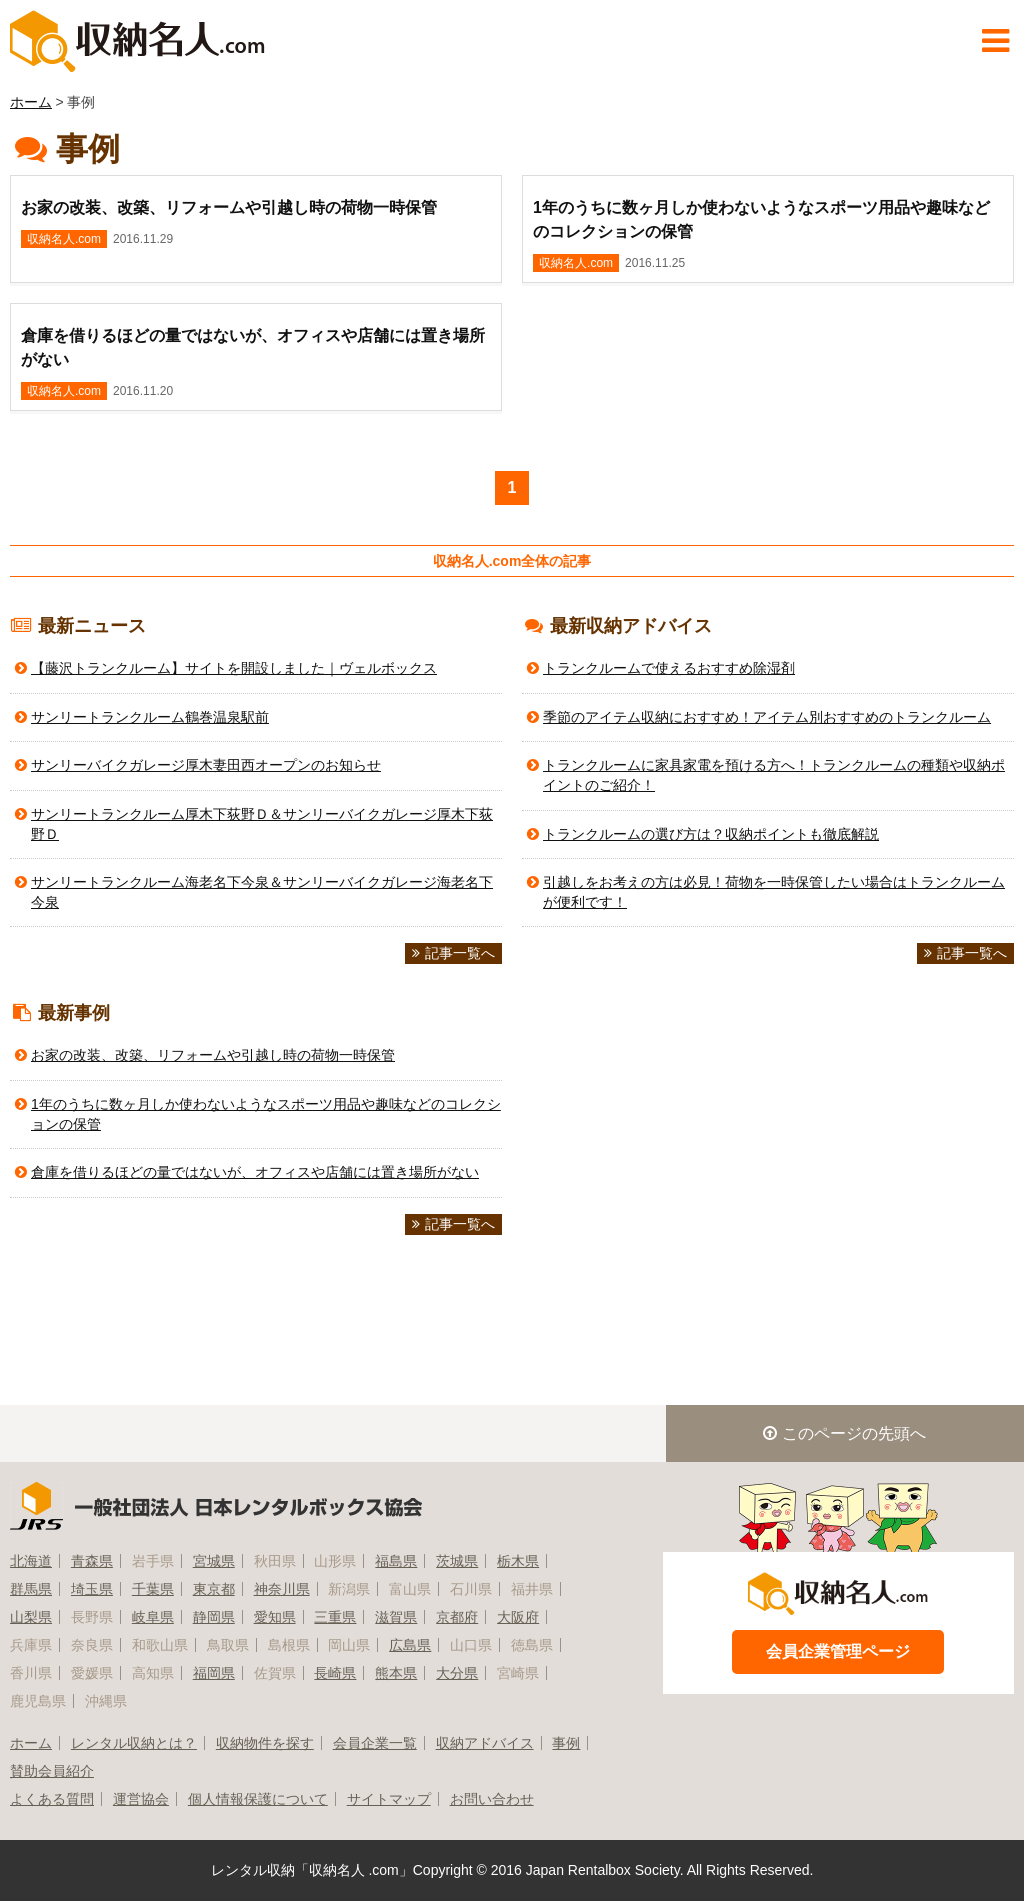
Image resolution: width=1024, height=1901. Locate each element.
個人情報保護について (258, 1799)
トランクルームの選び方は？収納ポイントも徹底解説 (711, 834)
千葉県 (153, 1589)
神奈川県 (282, 1589)
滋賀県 (396, 1617)
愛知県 (275, 1617)
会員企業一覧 (375, 1743)
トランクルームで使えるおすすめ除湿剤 (669, 668)
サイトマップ (389, 1799)
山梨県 (31, 1617)
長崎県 (335, 1673)
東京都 (214, 1589)
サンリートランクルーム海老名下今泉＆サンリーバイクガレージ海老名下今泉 (262, 892)
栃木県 (518, 1561)
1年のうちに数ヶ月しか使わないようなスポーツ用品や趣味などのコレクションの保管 (266, 1114)
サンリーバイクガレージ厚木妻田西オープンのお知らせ (206, 765)
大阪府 (518, 1617)
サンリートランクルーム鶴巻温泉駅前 (150, 717)
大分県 (457, 1673)
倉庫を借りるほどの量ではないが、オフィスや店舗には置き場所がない (255, 1172)
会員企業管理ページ (838, 1651)
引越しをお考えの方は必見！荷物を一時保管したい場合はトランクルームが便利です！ (774, 892)
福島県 (396, 1561)
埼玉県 (92, 1589)
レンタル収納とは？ (134, 1743)
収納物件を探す (265, 1743)
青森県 (92, 1561)
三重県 (335, 1617)
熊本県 (396, 1673)
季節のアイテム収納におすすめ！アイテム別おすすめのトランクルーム (767, 717)
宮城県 (214, 1561)
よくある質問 (52, 1799)
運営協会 (141, 1799)
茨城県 (457, 1561)
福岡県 (214, 1673)
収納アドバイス (485, 1743)
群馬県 (31, 1589)
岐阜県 (153, 1617)
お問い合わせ (492, 1799)
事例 (566, 1743)
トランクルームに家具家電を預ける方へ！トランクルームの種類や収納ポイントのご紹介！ (774, 775)
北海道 (31, 1561)
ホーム (31, 102)
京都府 (457, 1617)
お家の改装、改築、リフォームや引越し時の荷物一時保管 (213, 1055)
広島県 (410, 1645)
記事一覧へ (453, 953)
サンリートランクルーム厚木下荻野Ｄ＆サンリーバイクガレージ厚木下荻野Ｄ (262, 824)
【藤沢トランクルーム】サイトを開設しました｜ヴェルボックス (234, 668)
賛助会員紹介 (52, 1771)
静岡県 (214, 1617)
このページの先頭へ (844, 1433)
